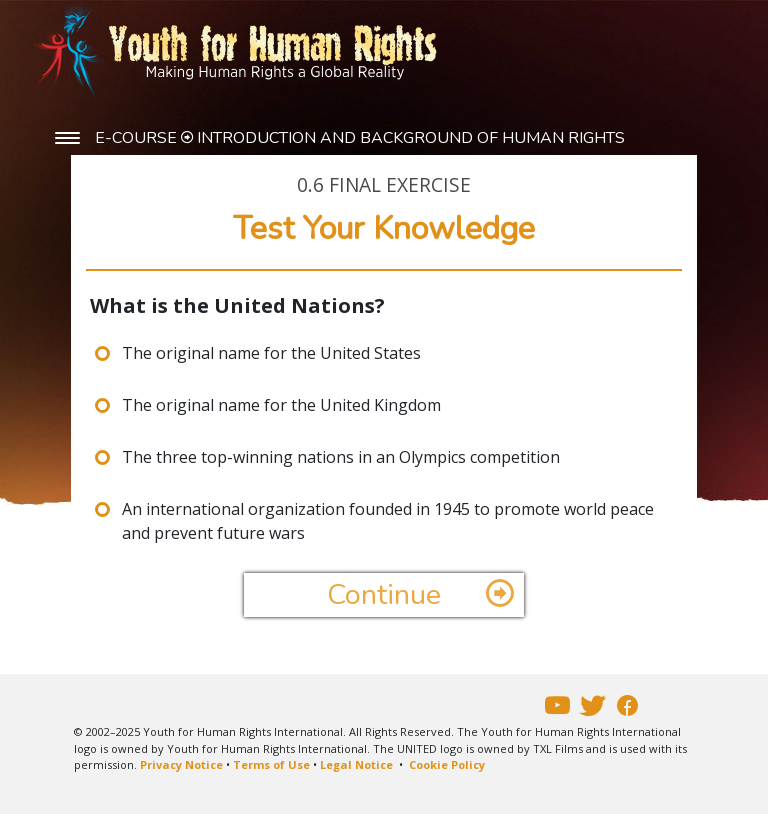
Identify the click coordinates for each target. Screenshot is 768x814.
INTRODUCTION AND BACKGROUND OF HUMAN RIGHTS (411, 138)
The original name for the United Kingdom (281, 405)
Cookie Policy (447, 764)
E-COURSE (138, 138)
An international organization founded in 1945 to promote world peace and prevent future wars (388, 521)
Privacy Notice (181, 764)
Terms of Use (271, 764)
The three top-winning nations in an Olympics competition (341, 457)
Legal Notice (356, 764)
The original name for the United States (271, 353)
